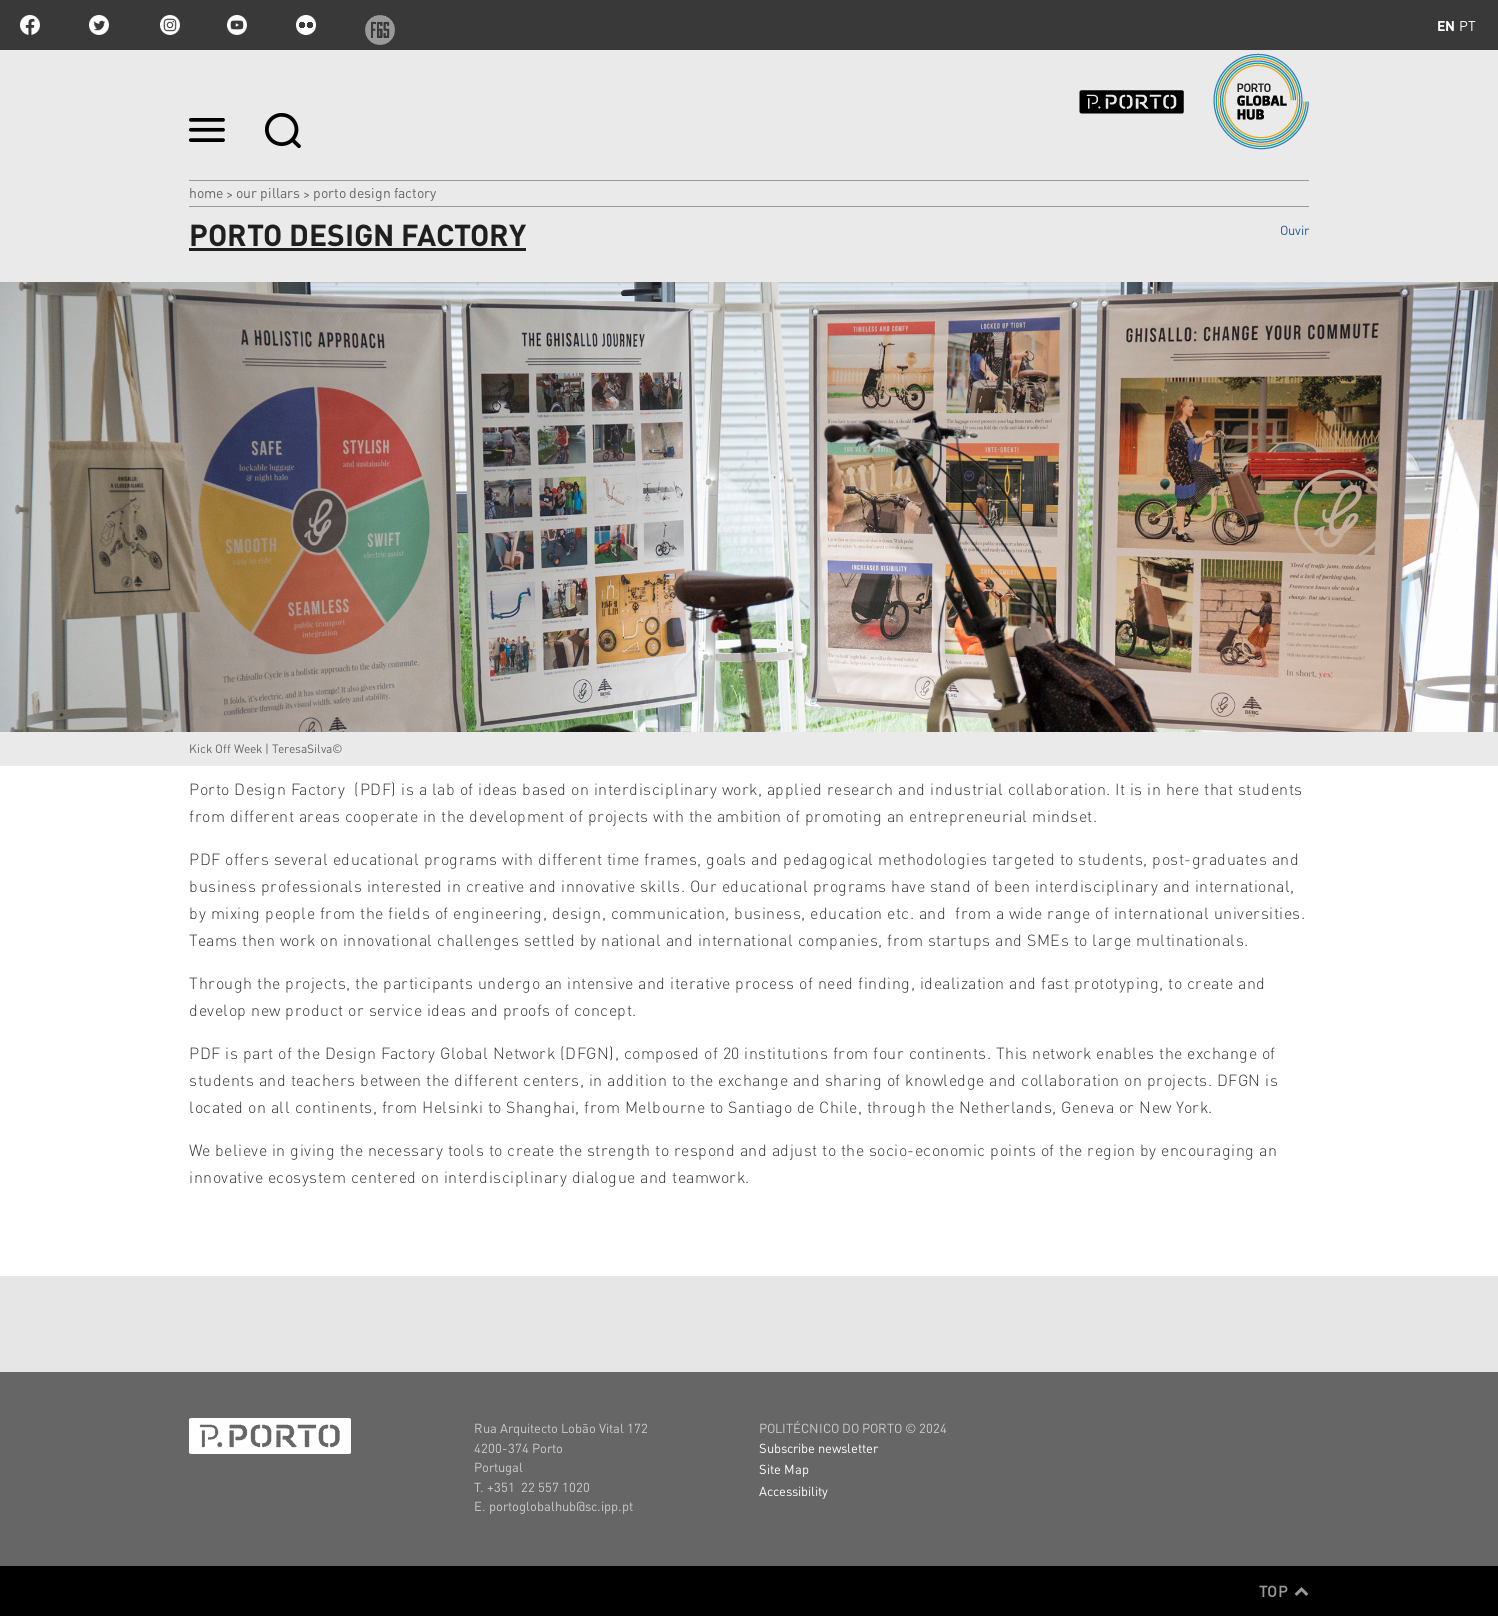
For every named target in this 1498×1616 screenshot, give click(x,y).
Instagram (168, 25)
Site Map (784, 1468)
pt (1467, 25)
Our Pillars (268, 192)
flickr (306, 25)
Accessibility (793, 1490)
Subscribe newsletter (818, 1447)
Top (1284, 1591)
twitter (99, 25)
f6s (375, 25)
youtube (237, 25)
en (1446, 25)
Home (206, 192)
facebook (30, 25)
